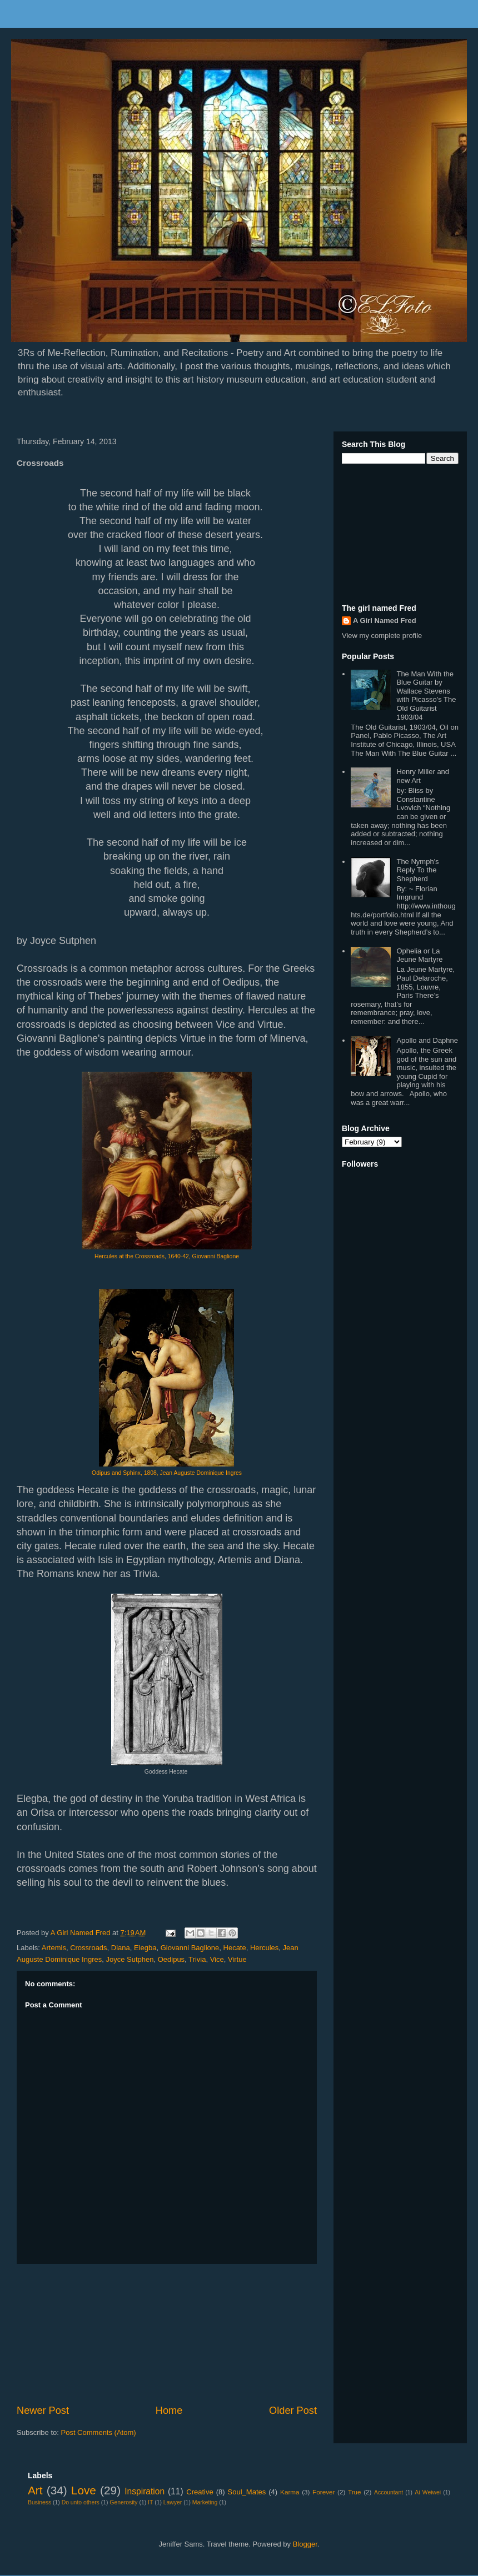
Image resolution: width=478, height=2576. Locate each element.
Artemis (54, 1948)
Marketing (205, 2502)
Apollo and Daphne (427, 1040)
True (354, 2491)
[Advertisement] (167, 2333)
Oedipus (171, 1959)
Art (35, 2490)
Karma (289, 2491)
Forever (323, 2491)
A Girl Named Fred (384, 620)
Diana (120, 1948)
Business (39, 2502)
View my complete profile (382, 635)
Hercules (264, 1948)
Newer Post (43, 2410)
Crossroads (88, 1948)
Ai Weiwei (428, 2492)
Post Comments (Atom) (98, 2432)
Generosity (123, 2502)
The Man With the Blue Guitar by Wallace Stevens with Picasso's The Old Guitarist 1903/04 (426, 695)
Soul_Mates (247, 2492)
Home (169, 2410)
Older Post (293, 2410)
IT (150, 2502)
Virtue (237, 1959)
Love (83, 2490)
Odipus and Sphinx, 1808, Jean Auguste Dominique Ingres (167, 1473)
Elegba (145, 1948)
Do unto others (80, 2502)
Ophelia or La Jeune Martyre (419, 955)
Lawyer (172, 2502)
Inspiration (145, 2491)
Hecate (234, 1948)
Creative (199, 2492)
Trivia (197, 1959)
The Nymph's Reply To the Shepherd (417, 870)
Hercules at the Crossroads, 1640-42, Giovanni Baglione (166, 1256)
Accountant (388, 2492)
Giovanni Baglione (190, 1948)
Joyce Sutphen (129, 1959)
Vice (217, 1959)
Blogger (305, 2544)
